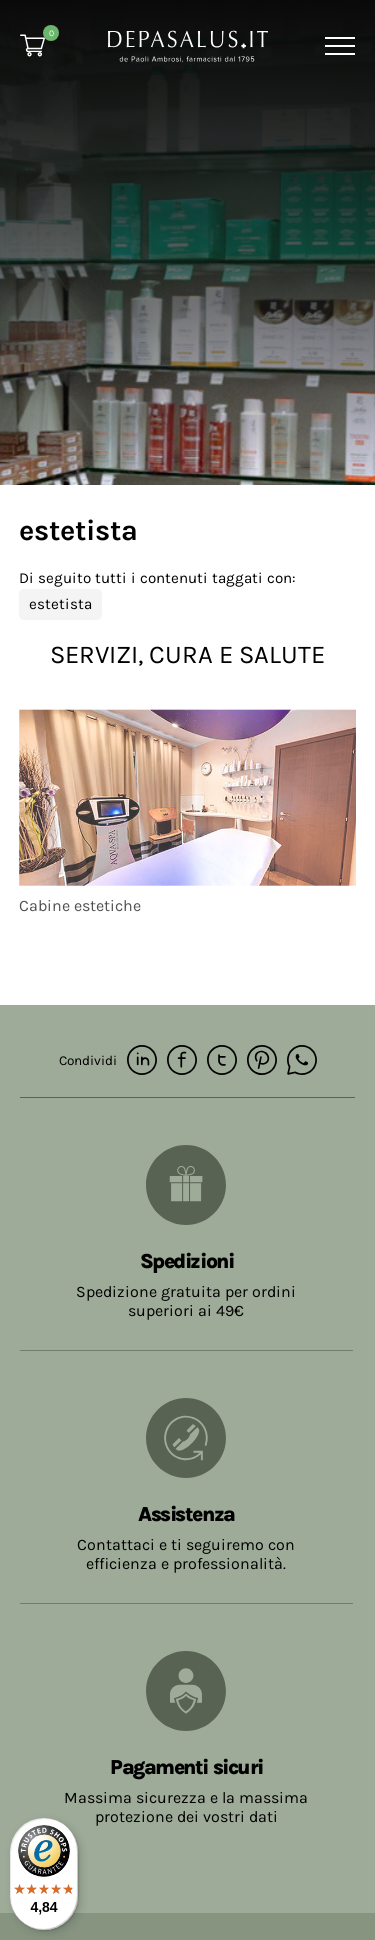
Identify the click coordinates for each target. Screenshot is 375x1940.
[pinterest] (262, 1061)
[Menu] (337, 46)
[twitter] (222, 1061)
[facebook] (182, 1061)
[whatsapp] (302, 1061)
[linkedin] (142, 1061)
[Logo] (188, 44)
